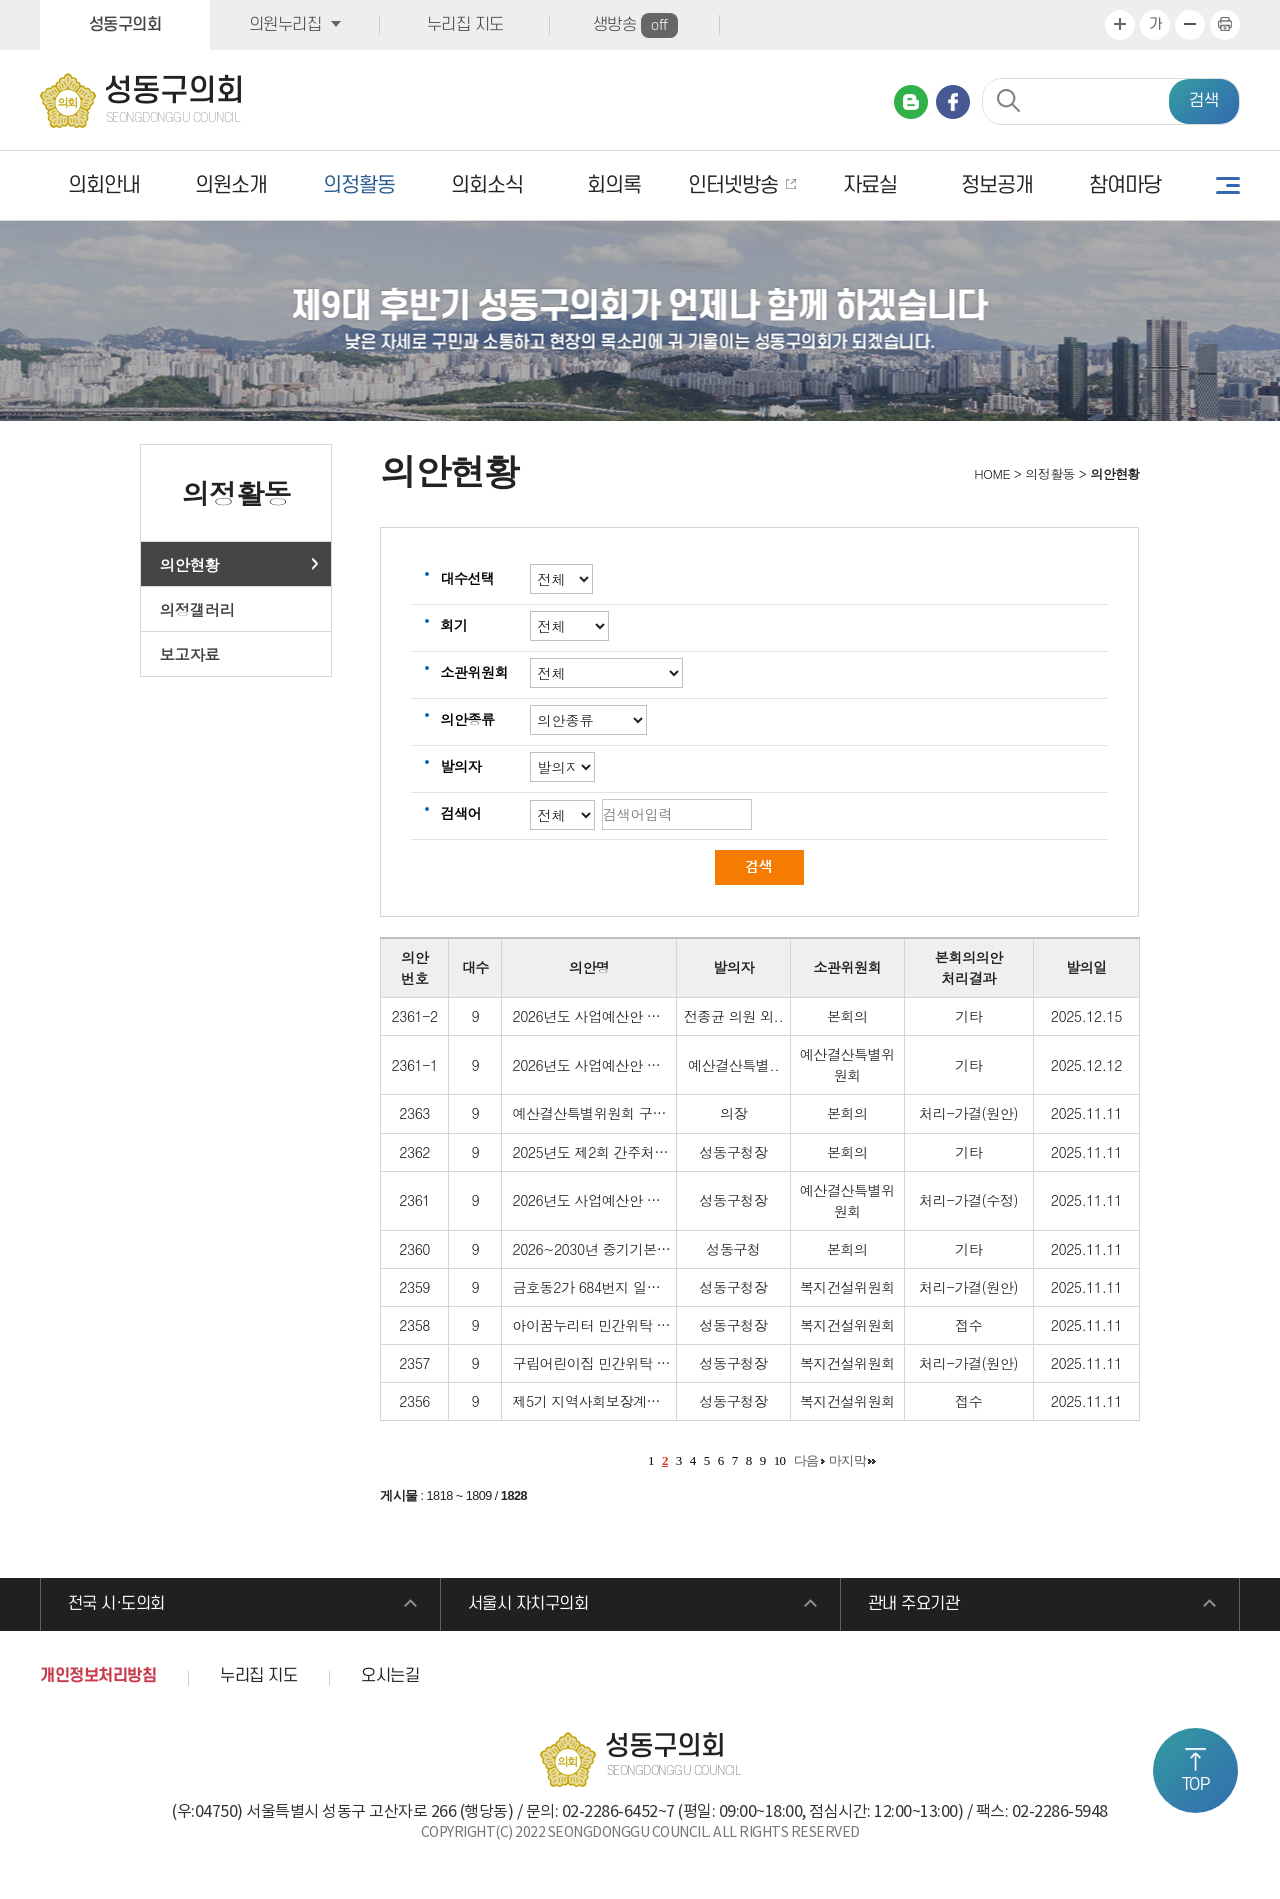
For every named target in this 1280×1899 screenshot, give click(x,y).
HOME (990, 473)
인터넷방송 (733, 185)
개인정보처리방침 (98, 1677)
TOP (1196, 1785)
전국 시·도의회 (116, 1605)
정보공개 (997, 185)
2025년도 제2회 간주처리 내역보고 (619, 1152)
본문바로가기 (0, 0)
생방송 (635, 25)
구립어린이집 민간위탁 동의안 (604, 1363)
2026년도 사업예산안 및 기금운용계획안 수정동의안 (671, 1016)
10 (780, 1460)
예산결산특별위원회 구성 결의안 (611, 1113)
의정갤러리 (197, 609)
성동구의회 (125, 25)
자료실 (870, 185)
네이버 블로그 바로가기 (911, 102)
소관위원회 (474, 672)
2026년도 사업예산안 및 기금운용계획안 (635, 1200)
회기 (453, 625)
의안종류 (467, 719)
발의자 (460, 766)
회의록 (614, 185)
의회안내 (104, 185)
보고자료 (190, 654)
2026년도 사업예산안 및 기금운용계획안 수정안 (658, 1065)
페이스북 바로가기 (953, 102)
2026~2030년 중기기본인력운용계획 (625, 1249)
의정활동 (359, 185)
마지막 (848, 1460)
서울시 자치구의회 (528, 1605)
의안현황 (190, 564)
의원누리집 (285, 25)
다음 (806, 1460)
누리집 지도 (465, 25)
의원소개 (231, 185)
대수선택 (467, 578)
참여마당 (1125, 185)
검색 (1204, 101)
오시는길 (390, 1677)
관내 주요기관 (914, 1605)
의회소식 (487, 185)
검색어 (460, 813)
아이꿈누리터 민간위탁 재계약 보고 (620, 1325)
